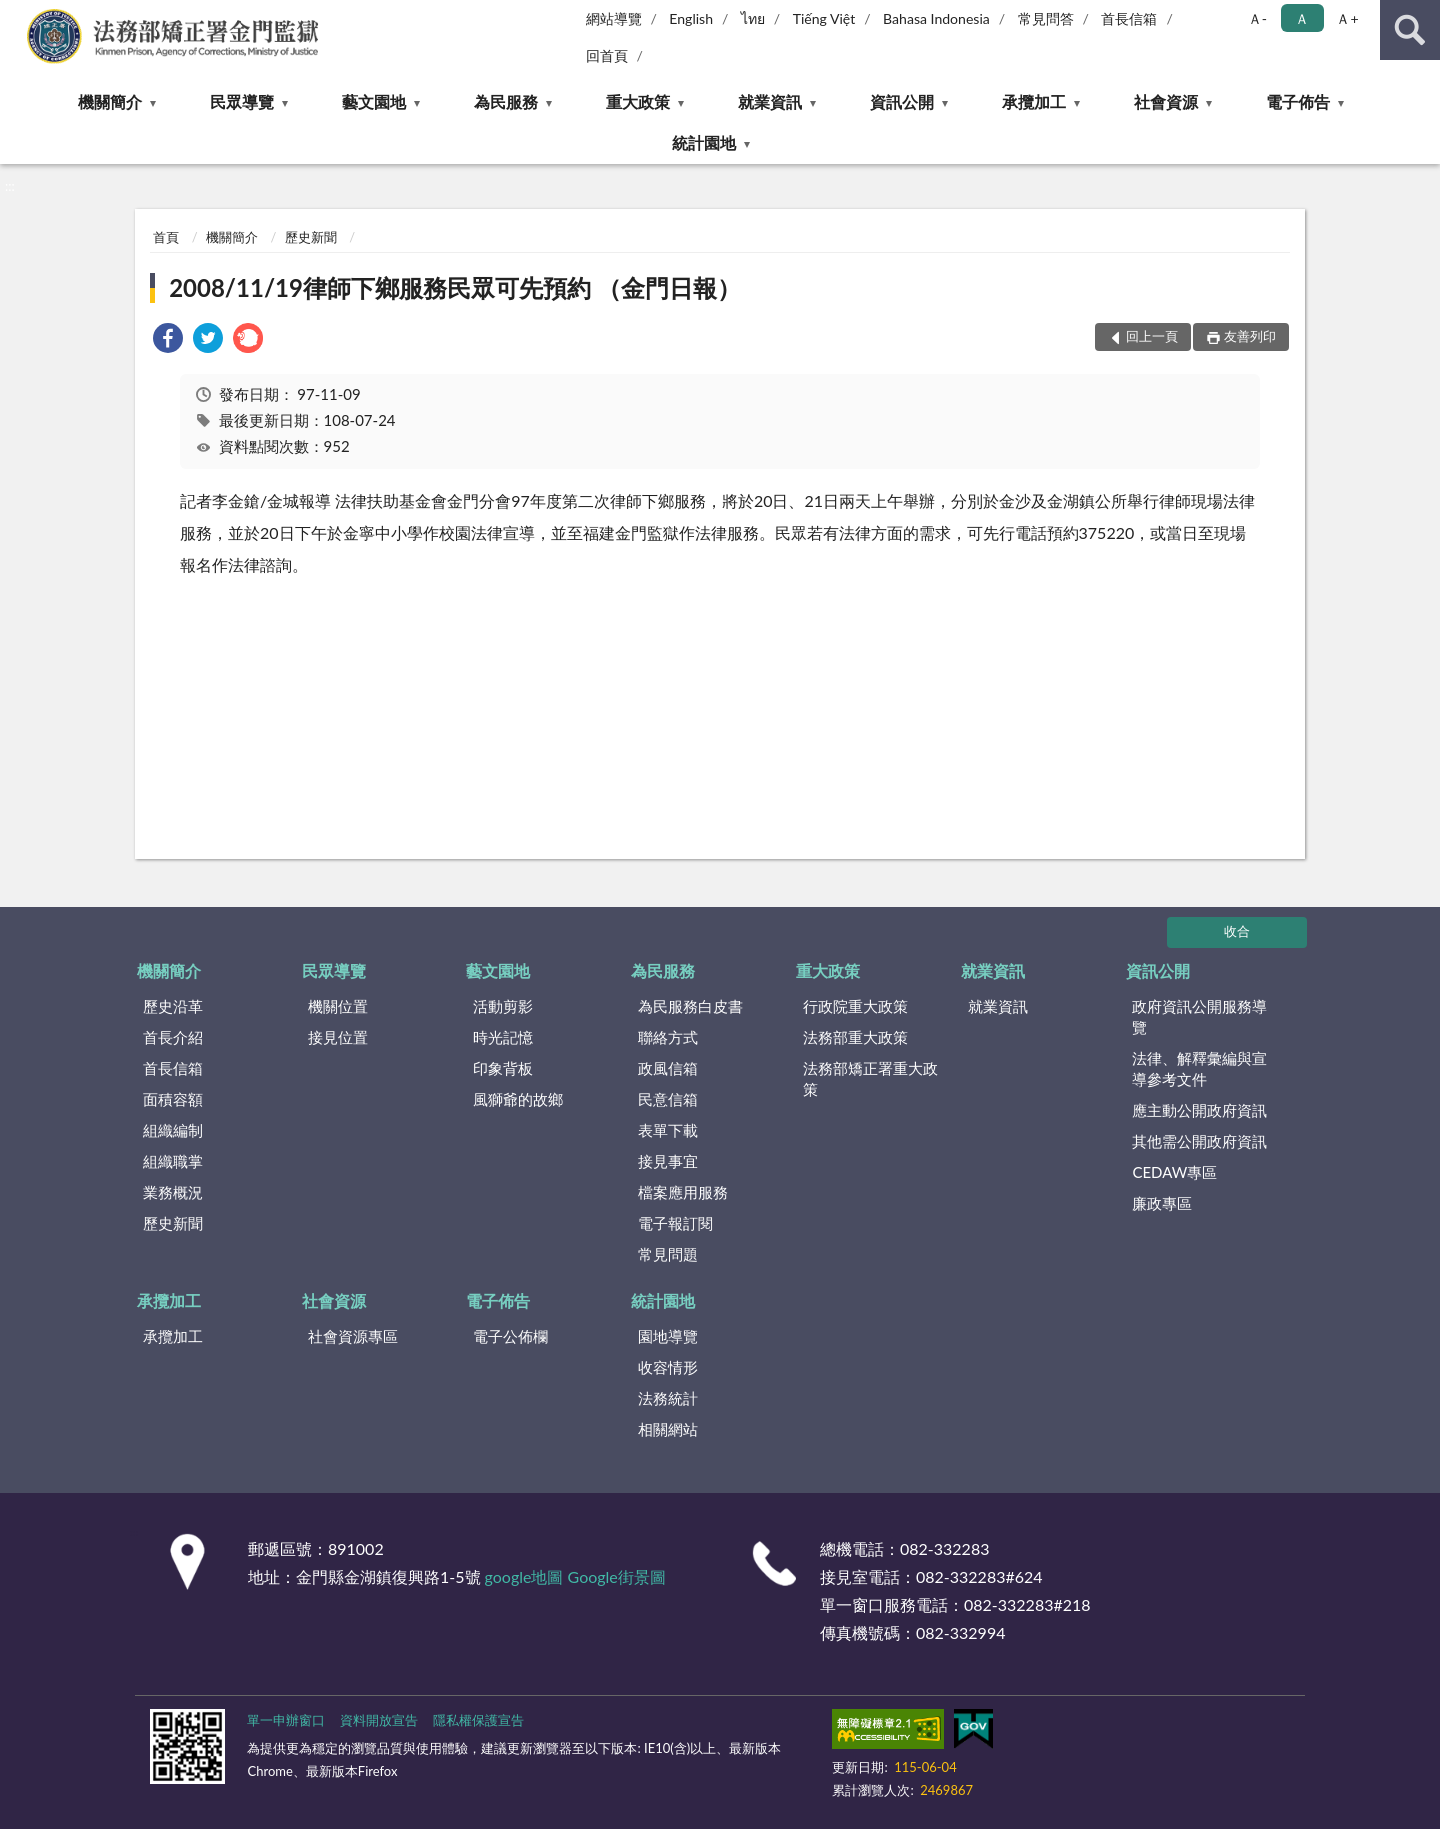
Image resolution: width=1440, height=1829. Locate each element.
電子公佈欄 (510, 1336)
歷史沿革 (173, 1006)
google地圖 (524, 1576)
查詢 (1410, 30)
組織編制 (173, 1130)
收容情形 (668, 1367)
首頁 (166, 237)
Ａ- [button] (1257, 18)
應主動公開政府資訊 (1199, 1110)
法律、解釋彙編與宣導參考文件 (1199, 1068)
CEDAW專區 (1174, 1172)
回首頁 (607, 55)
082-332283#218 (1027, 1604)
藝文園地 (374, 101)
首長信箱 (1129, 18)
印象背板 (503, 1068)
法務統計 (668, 1398)
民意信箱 (668, 1099)
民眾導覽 (242, 101)
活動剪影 (503, 1006)
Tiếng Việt (824, 18)
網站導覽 (614, 18)
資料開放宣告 (379, 1720)
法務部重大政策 (855, 1037)
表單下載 (668, 1130)
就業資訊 (770, 101)
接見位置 (338, 1037)
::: (16, 15)
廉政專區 (1162, 1203)
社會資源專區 (353, 1336)
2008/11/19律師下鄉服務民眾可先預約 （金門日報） (455, 287)
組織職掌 (173, 1161)
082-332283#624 (979, 1576)
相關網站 (668, 1429)
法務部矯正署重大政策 (870, 1078)
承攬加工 (1034, 101)
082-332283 (944, 1548)
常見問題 (668, 1254)
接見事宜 (668, 1161)
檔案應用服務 (683, 1192)
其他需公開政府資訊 (1199, 1141)
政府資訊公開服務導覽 (1199, 1016)
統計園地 (704, 142)
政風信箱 (668, 1068)
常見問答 (1046, 18)
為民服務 (506, 101)
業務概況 (173, 1192)
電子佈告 (1298, 101)
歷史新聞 (311, 237)
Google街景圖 (617, 1576)
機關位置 (338, 1006)
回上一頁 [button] (1152, 336)
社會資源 (1166, 101)
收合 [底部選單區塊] (1237, 931)
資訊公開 (902, 101)
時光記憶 (503, 1037)
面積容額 (173, 1099)
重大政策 (638, 101)
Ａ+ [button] (1347, 18)
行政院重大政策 (855, 1006)
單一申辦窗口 (286, 1720)
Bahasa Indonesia (936, 18)
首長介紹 (173, 1037)
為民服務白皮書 (690, 1006)
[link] (168, 340)
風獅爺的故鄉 (518, 1099)
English (691, 18)
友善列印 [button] (1250, 336)
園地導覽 (668, 1336)
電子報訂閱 (675, 1223)
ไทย (753, 18)
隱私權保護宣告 (478, 1720)
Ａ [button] (1302, 18)
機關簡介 (110, 101)
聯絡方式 (668, 1037)
